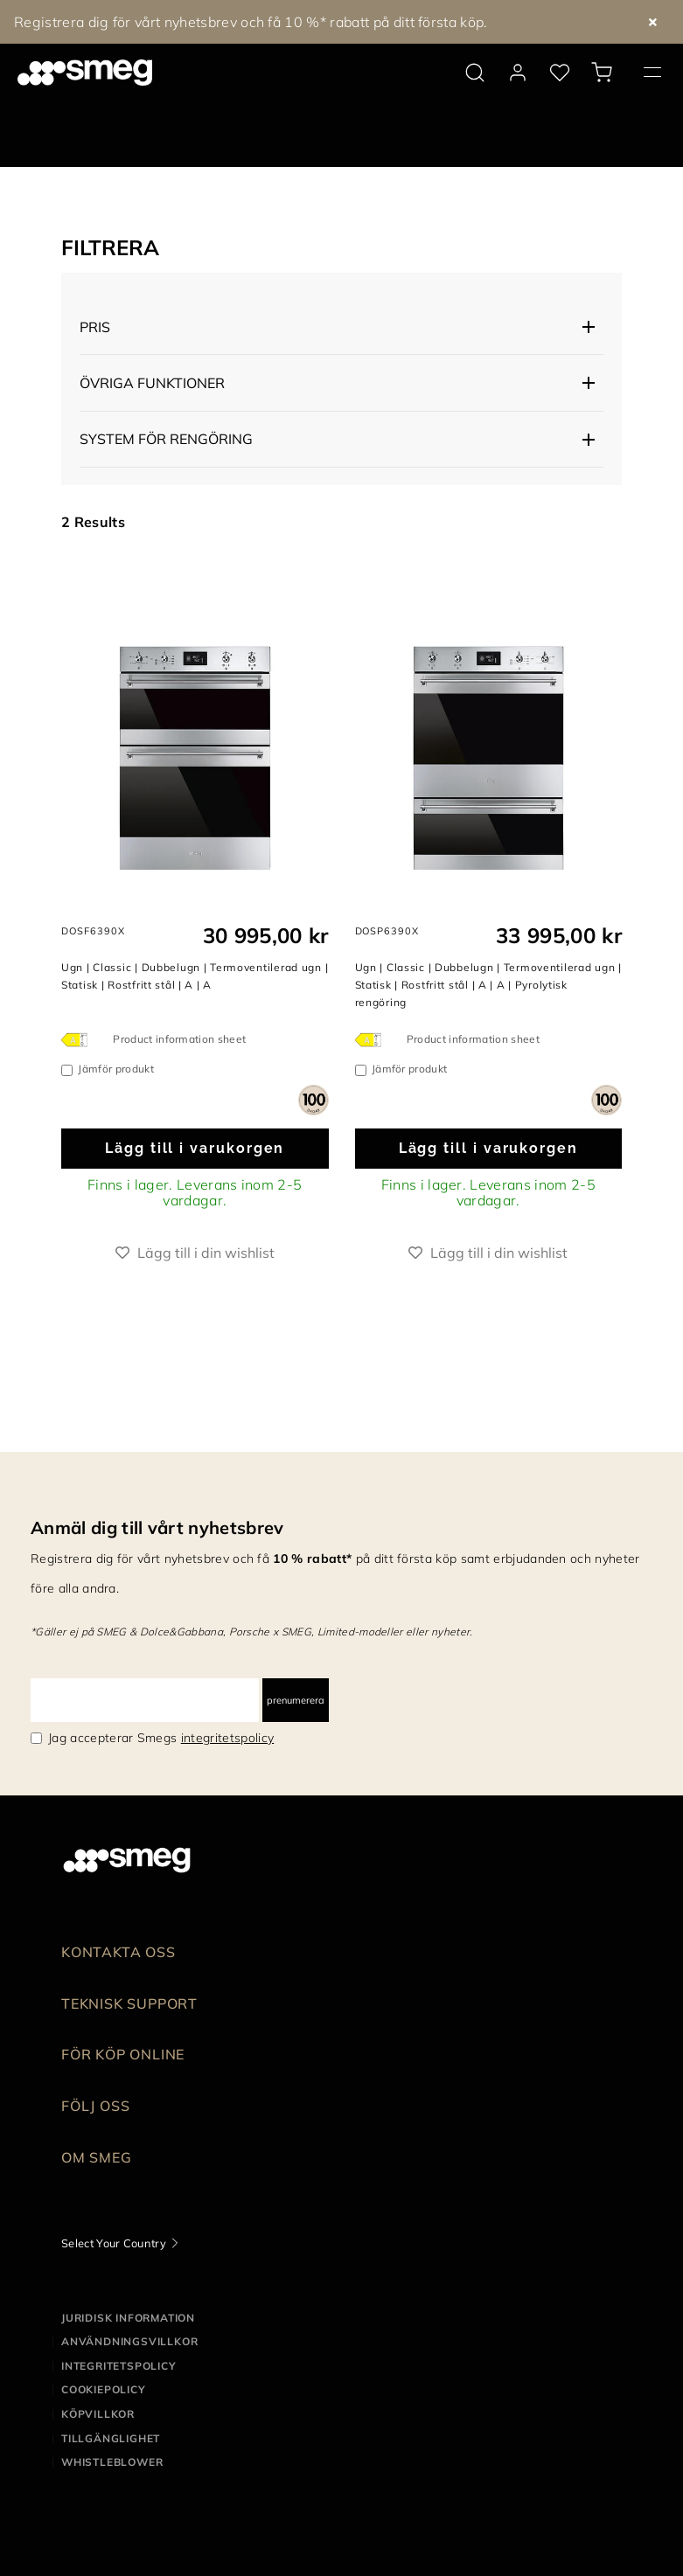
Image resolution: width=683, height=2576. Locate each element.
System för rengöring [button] (166, 439)
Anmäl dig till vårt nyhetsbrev (157, 1527)
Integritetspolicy (119, 2365)
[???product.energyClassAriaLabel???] (78, 1039)
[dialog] (313, 1098)
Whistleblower (112, 2461)
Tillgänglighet (110, 2438)
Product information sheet (179, 1038)
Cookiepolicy (103, 2389)
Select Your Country (113, 2243)
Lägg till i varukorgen (194, 1148)
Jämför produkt (115, 1068)
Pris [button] (95, 327)
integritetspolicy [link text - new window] (227, 1738)
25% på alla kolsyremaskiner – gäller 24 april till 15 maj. (200, 22)
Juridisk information (128, 2317)
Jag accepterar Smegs (161, 1738)
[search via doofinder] (474, 72)
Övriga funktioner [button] (152, 383)
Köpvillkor (98, 2413)
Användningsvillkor (129, 2341)
